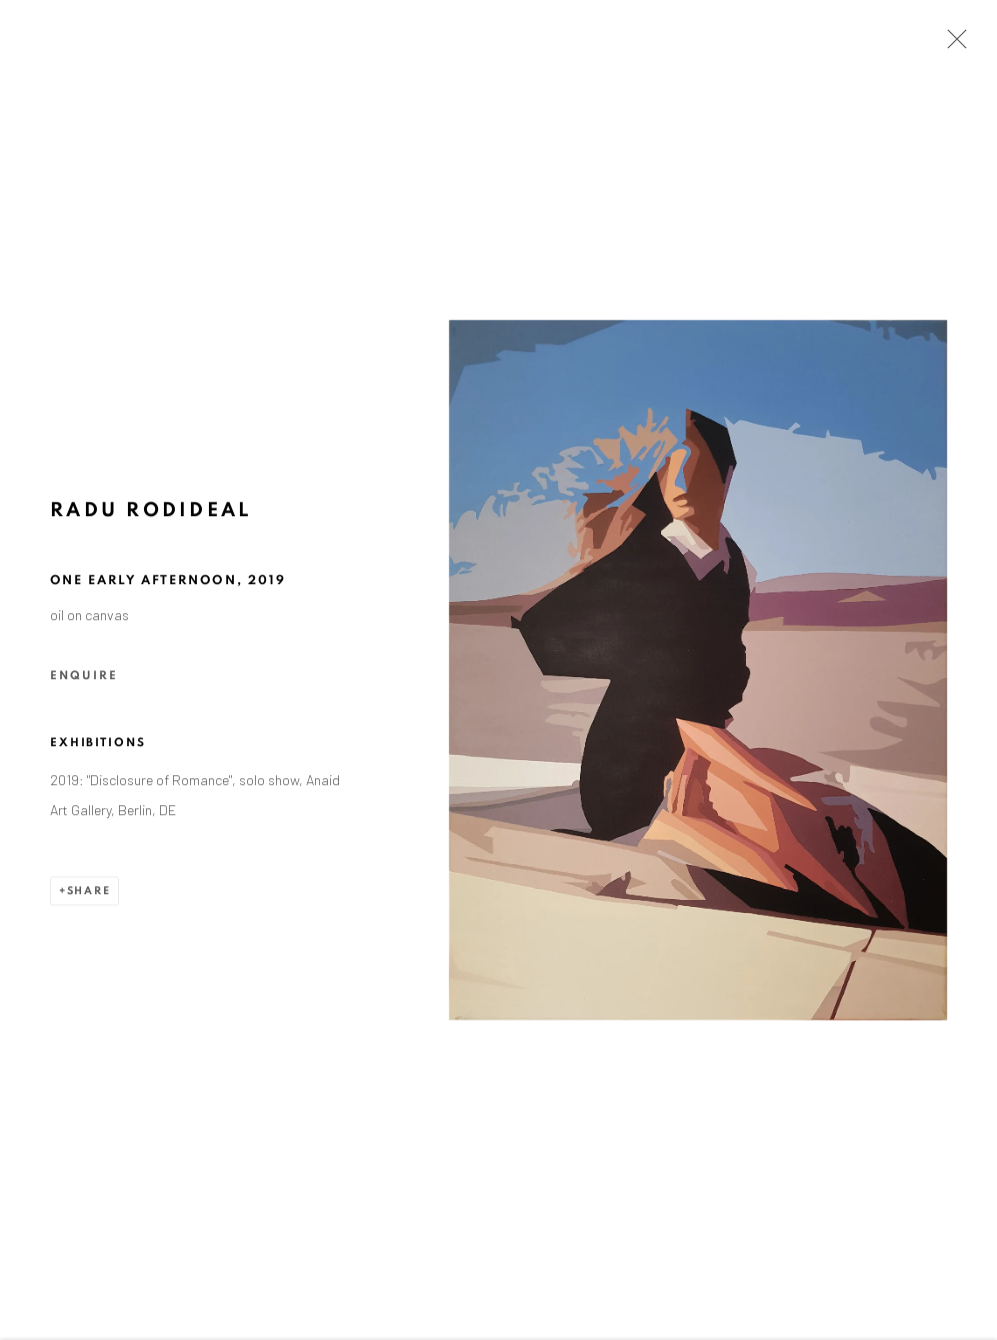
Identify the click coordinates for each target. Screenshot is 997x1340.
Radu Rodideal (151, 514)
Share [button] (89, 893)
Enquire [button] (84, 678)
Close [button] (952, 45)
